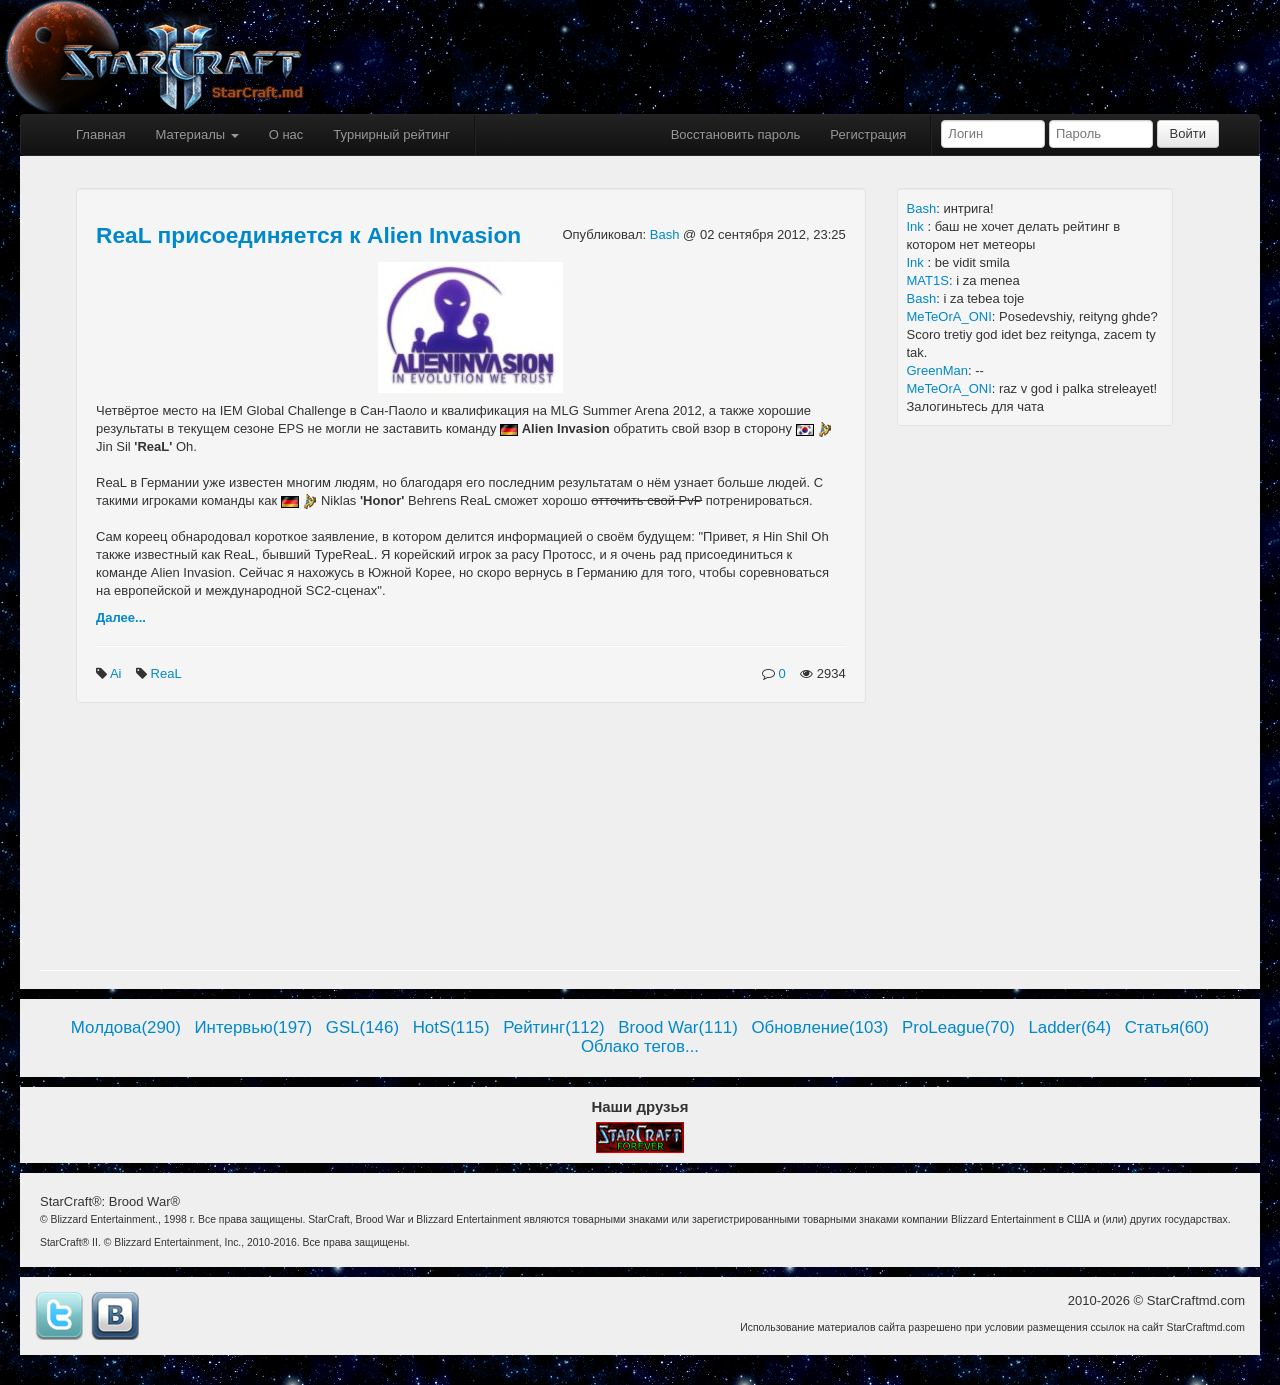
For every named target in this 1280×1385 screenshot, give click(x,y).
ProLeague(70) (958, 1027)
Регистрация (868, 134)
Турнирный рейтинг (391, 134)
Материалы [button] (196, 134)
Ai (117, 673)
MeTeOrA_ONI (949, 316)
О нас (286, 134)
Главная (100, 134)
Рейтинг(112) (553, 1027)
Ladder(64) (1069, 1027)
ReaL (168, 673)
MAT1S (928, 280)
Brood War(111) (678, 1027)
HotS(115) (451, 1027)
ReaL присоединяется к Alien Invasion (308, 235)
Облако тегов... (640, 1046)
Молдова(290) (126, 1027)
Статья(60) (1167, 1027)
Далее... (121, 617)
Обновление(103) (819, 1027)
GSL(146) (362, 1027)
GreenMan (937, 370)
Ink (917, 226)
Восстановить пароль (736, 134)
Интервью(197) (253, 1027)
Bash (666, 234)
